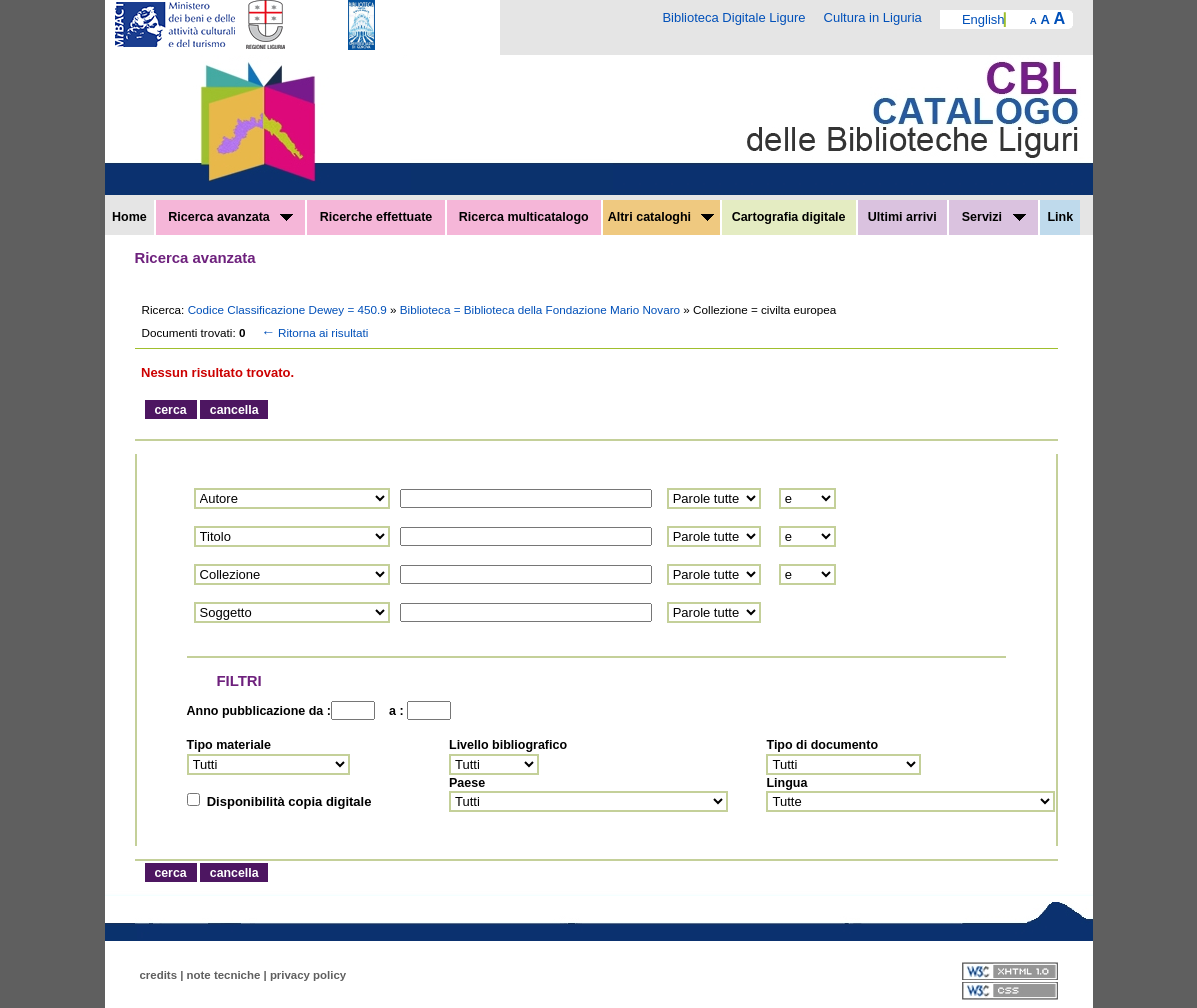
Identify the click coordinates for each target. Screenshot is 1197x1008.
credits (159, 975)
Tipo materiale (229, 745)
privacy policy (308, 975)
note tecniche (224, 975)
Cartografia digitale (789, 217)
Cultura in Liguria (873, 17)
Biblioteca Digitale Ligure (733, 17)
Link (1060, 217)
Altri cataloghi (661, 217)
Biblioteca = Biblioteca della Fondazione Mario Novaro (542, 309)
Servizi (994, 217)
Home (129, 217)
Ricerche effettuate (376, 217)
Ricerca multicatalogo (524, 217)
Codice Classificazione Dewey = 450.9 (289, 309)
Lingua (786, 783)
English (983, 19)
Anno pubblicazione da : (259, 711)
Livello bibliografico (508, 745)
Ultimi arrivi (902, 217)
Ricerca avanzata (230, 217)
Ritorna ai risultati (313, 332)
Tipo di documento (822, 745)
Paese (467, 783)
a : (393, 711)
